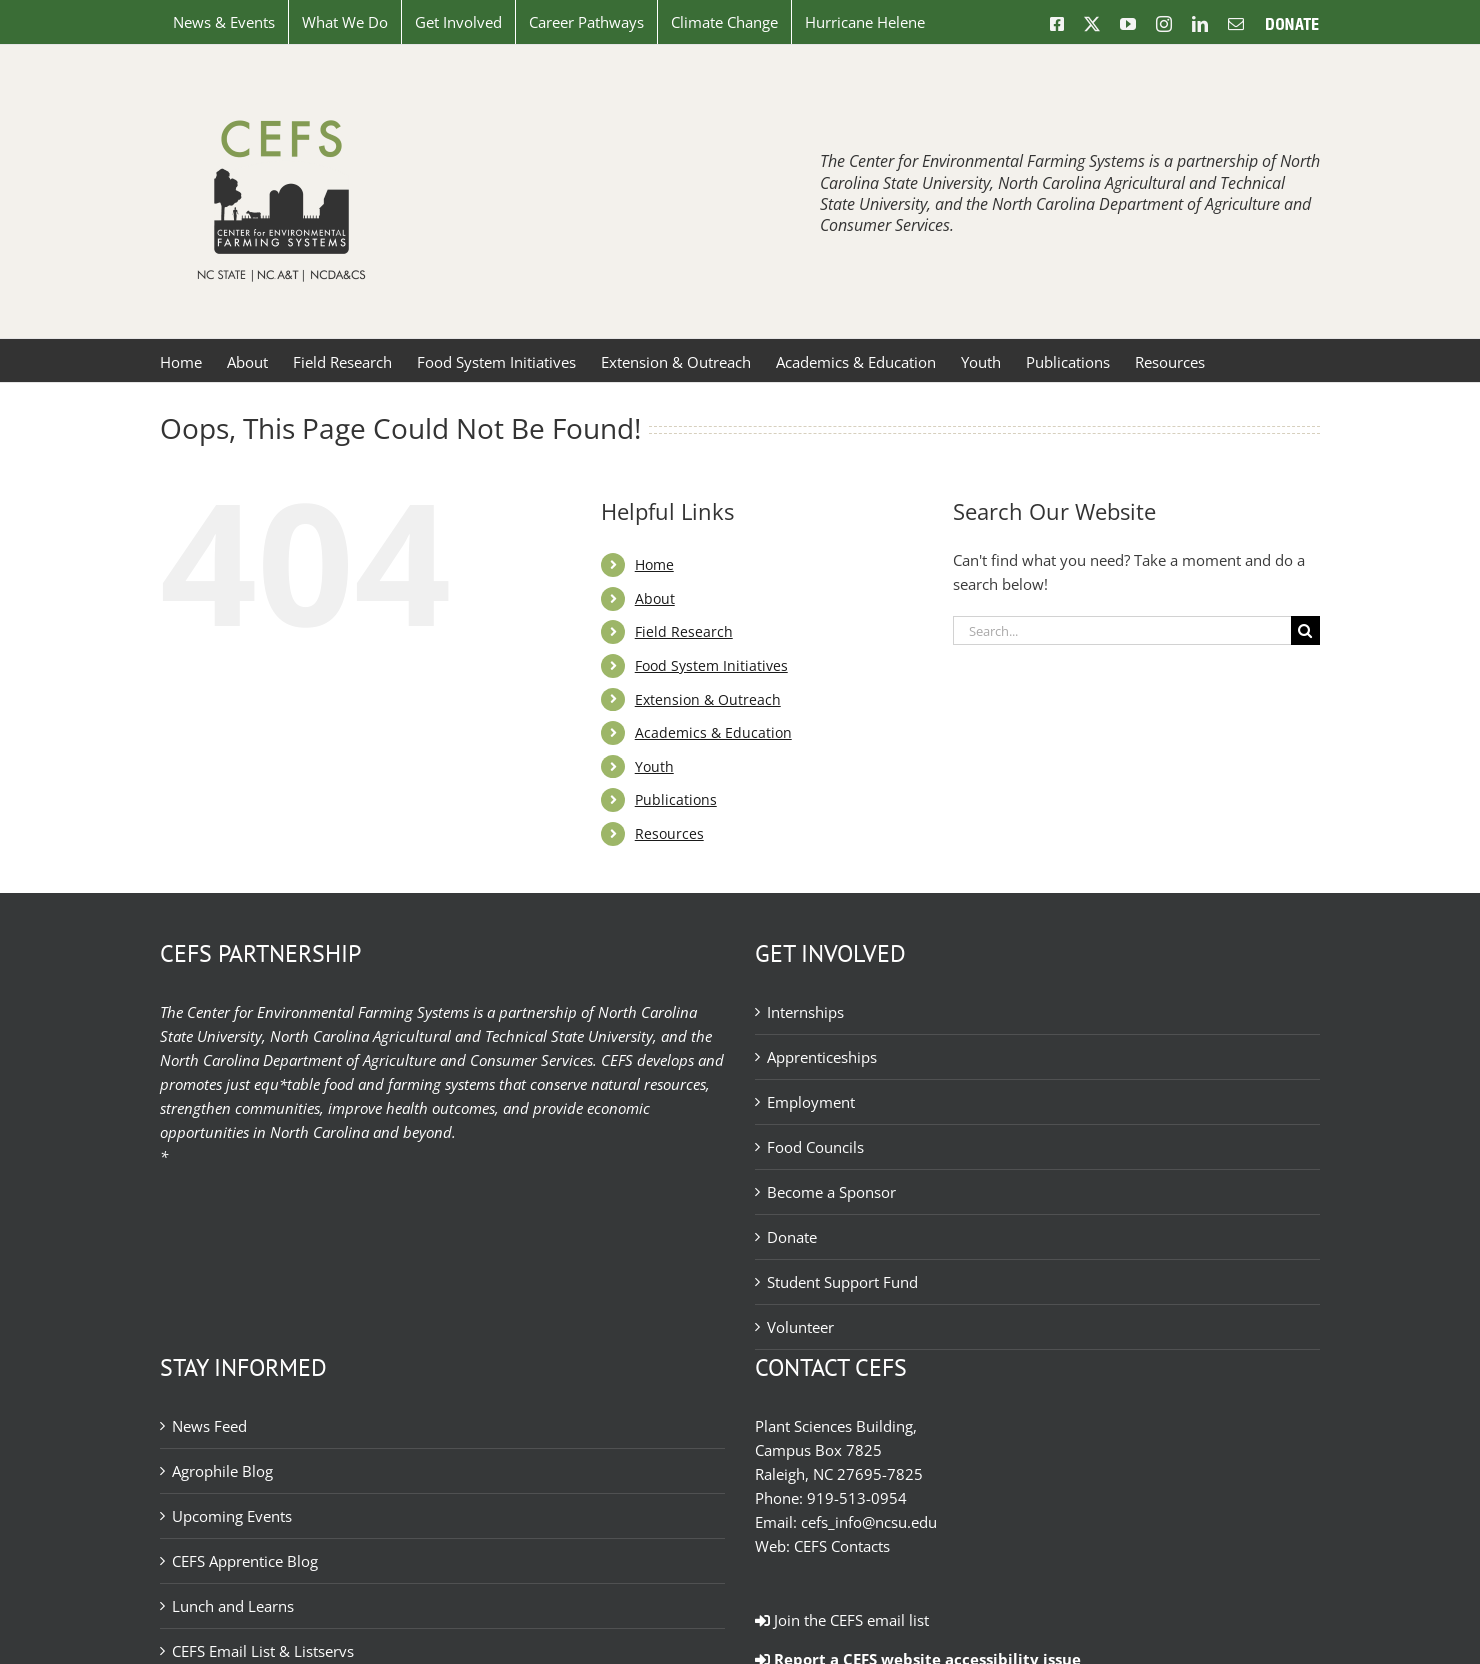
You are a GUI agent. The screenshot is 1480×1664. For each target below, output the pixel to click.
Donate (792, 1237)
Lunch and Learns (233, 1606)
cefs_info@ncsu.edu (869, 1522)
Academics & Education (713, 732)
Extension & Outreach (708, 699)
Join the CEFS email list (842, 1620)
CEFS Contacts (842, 1546)
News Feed (209, 1426)
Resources (669, 833)
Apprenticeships (822, 1057)
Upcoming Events (232, 1516)
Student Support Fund (842, 1282)
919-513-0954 (857, 1498)
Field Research (684, 631)
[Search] (1305, 630)
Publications (676, 799)
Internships (805, 1012)
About (655, 598)
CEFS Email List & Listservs (263, 1651)
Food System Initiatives (711, 665)
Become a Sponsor (831, 1192)
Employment (811, 1102)
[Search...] (1122, 630)
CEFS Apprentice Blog (245, 1561)
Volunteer (800, 1327)
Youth (654, 766)
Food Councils (815, 1147)
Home (654, 564)
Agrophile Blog (222, 1471)
